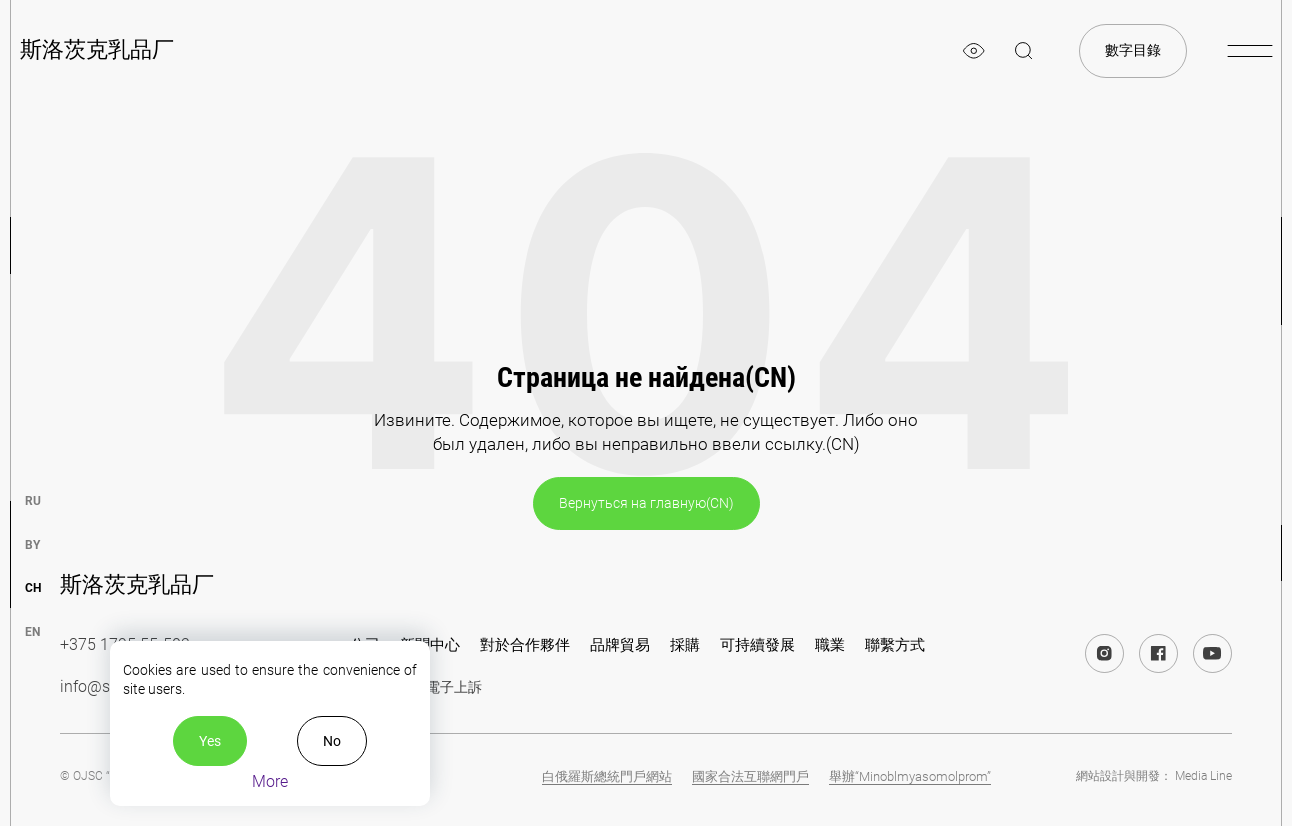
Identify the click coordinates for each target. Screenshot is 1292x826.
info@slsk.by (105, 686)
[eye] (974, 51)
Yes (210, 741)
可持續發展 (757, 645)
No (332, 741)
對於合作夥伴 (525, 645)
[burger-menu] (1249, 51)
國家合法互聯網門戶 (750, 776)
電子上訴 (454, 687)
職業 (830, 645)
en (32, 632)
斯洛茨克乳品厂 (97, 49)
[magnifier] (1024, 51)
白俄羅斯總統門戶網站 (607, 776)
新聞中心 (430, 645)
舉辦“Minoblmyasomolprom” (910, 776)
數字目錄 (1133, 50)
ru (33, 501)
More (270, 781)
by (32, 545)
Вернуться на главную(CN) (646, 503)
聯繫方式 (895, 645)
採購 (685, 645)
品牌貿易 (620, 645)
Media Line (1203, 776)
